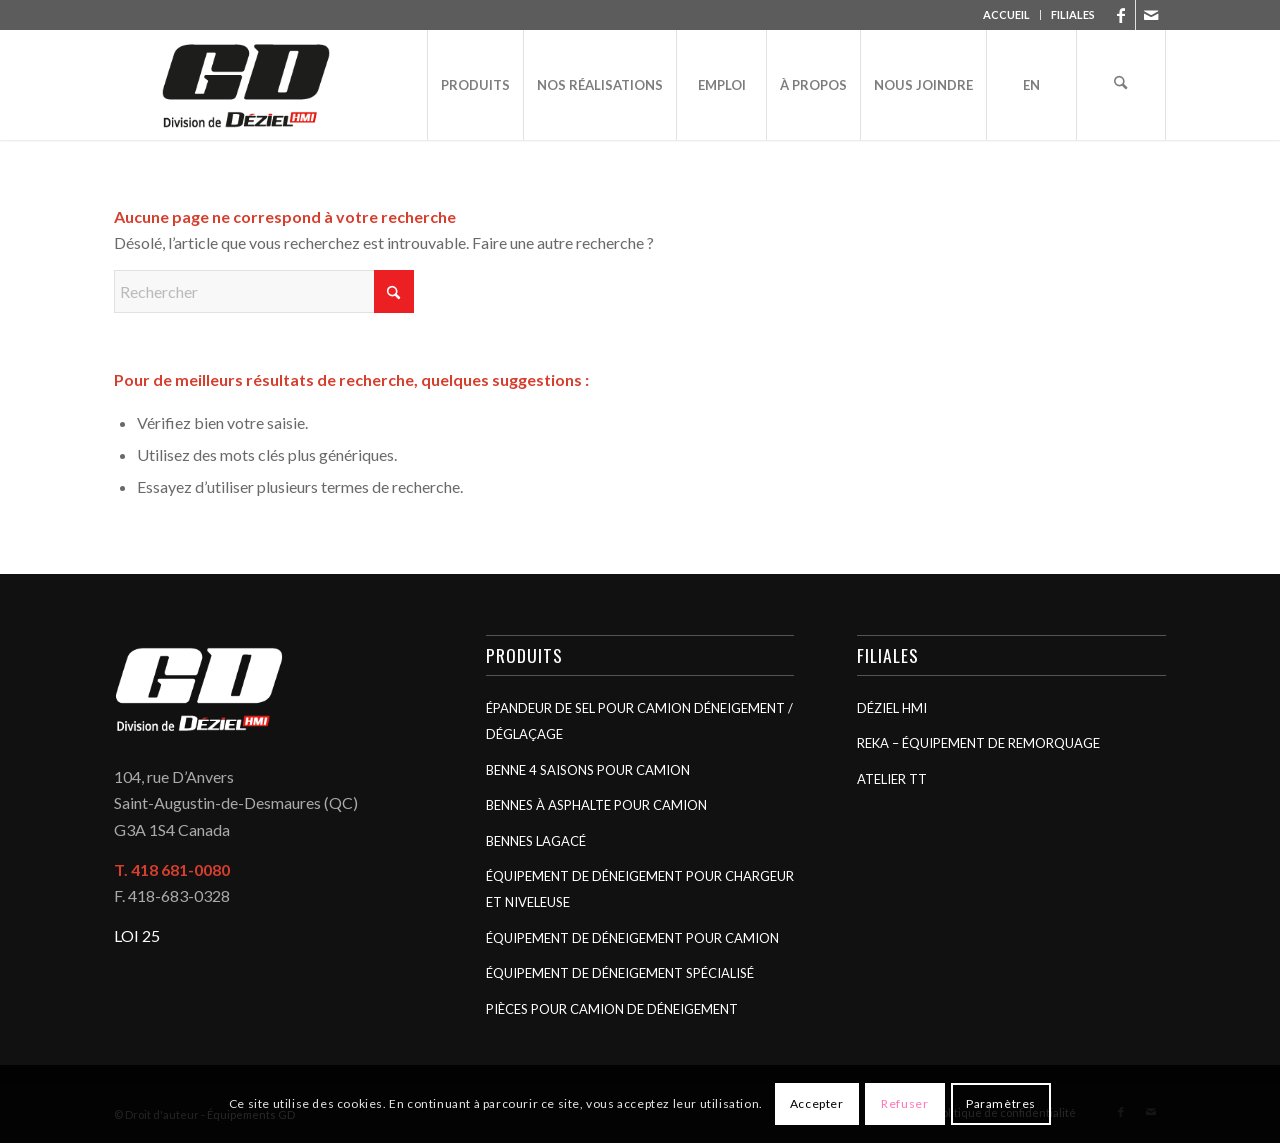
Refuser (904, 1103)
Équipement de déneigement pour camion (632, 938)
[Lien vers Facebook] (1120, 15)
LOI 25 (137, 935)
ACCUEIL (1006, 14)
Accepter (817, 1103)
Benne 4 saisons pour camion (588, 770)
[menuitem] (1007, 15)
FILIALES (1073, 14)
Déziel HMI (892, 708)
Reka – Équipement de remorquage (978, 743)
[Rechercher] (1121, 85)
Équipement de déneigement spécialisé (620, 973)
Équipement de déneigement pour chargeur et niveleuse (640, 889)
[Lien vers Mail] (1151, 15)
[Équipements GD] (246, 85)
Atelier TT (892, 779)
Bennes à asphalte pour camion (596, 805)
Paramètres (1001, 1103)
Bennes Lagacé (536, 841)
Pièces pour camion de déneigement (612, 1009)
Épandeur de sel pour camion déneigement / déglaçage (639, 721)
